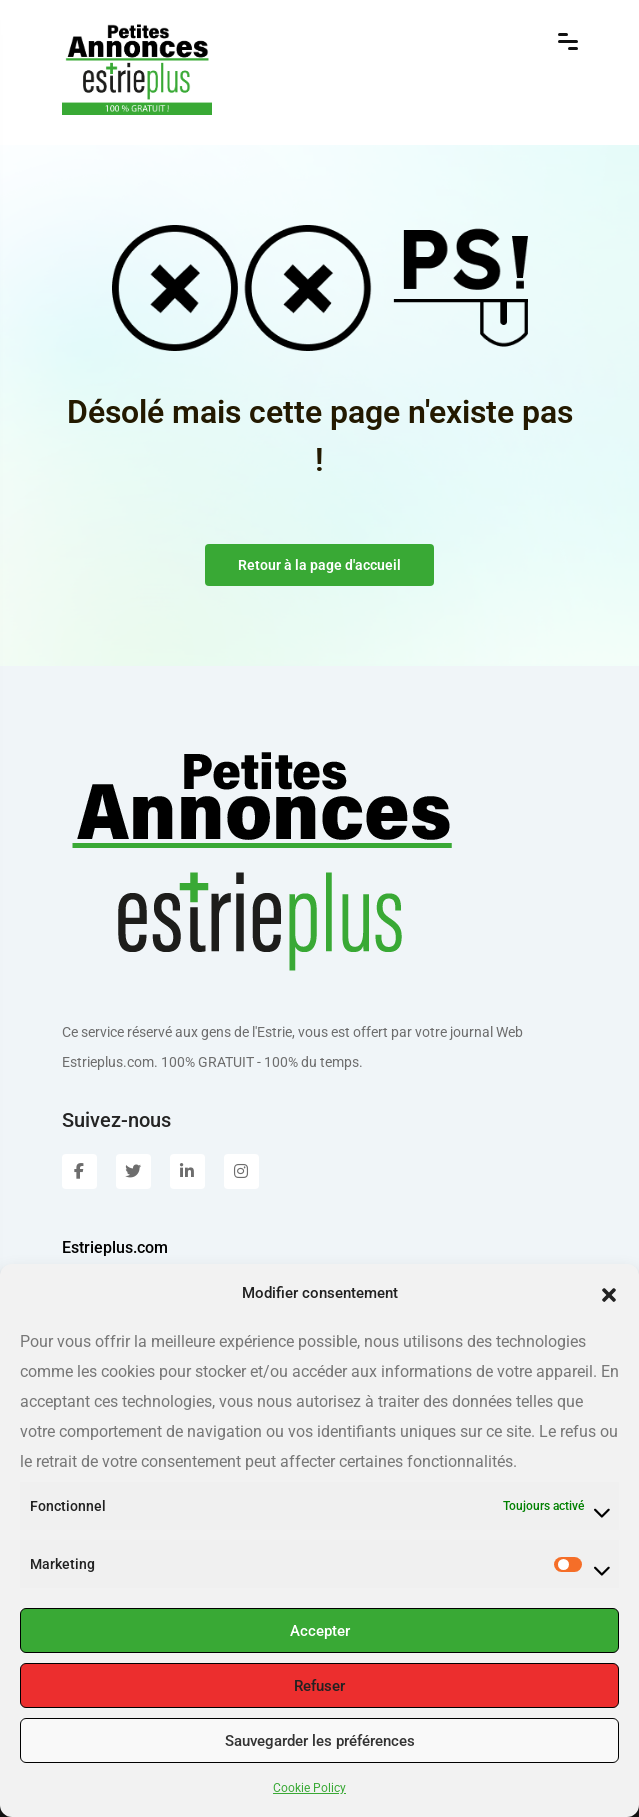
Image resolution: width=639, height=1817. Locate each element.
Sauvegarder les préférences (320, 1741)
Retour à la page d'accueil (319, 565)
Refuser (319, 1686)
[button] (609, 1293)
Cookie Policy (309, 1788)
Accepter (320, 1631)
